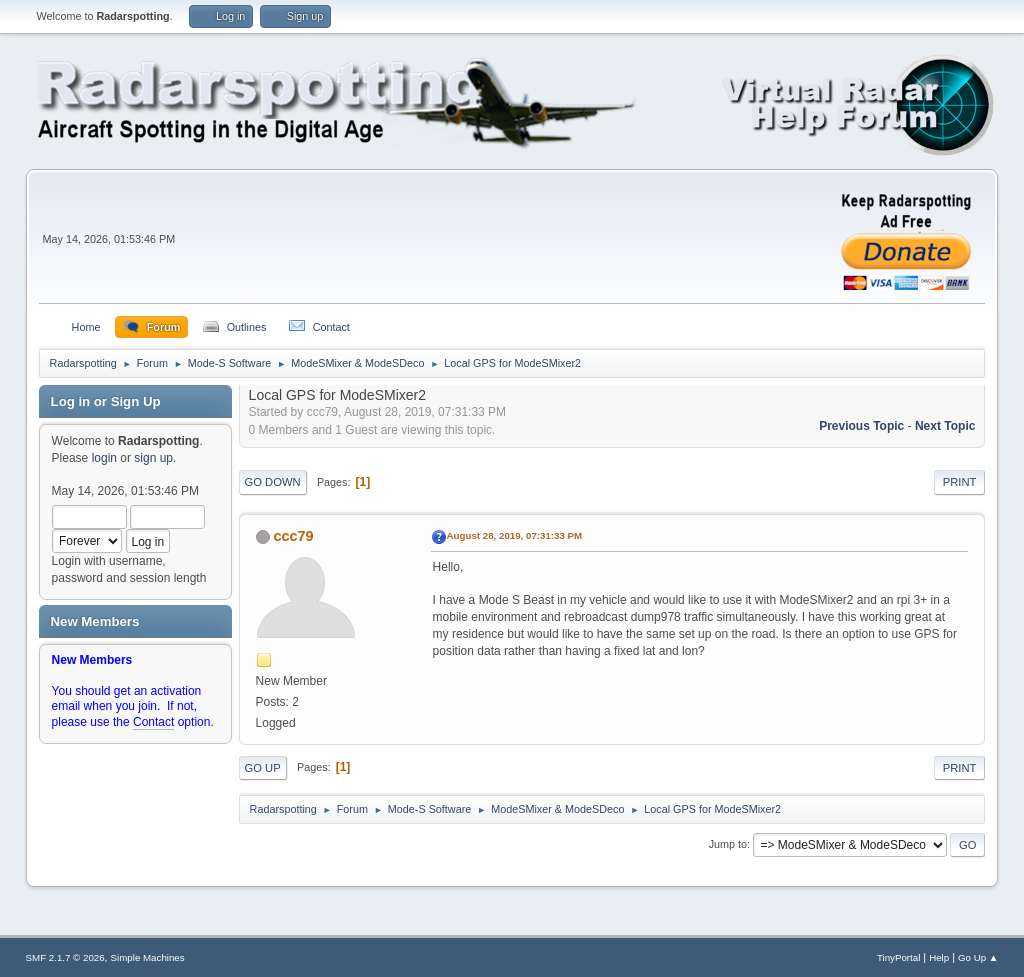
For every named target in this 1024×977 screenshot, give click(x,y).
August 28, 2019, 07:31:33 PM (515, 535)
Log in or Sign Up (106, 401)
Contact (153, 722)
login (104, 458)
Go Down (273, 482)
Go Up (263, 768)
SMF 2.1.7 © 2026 (65, 957)
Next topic (945, 426)
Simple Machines (148, 957)
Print (960, 482)
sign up (153, 458)
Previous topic (861, 426)
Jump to (728, 844)
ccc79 (294, 536)
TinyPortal (898, 957)
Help (939, 957)
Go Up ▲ (978, 957)
